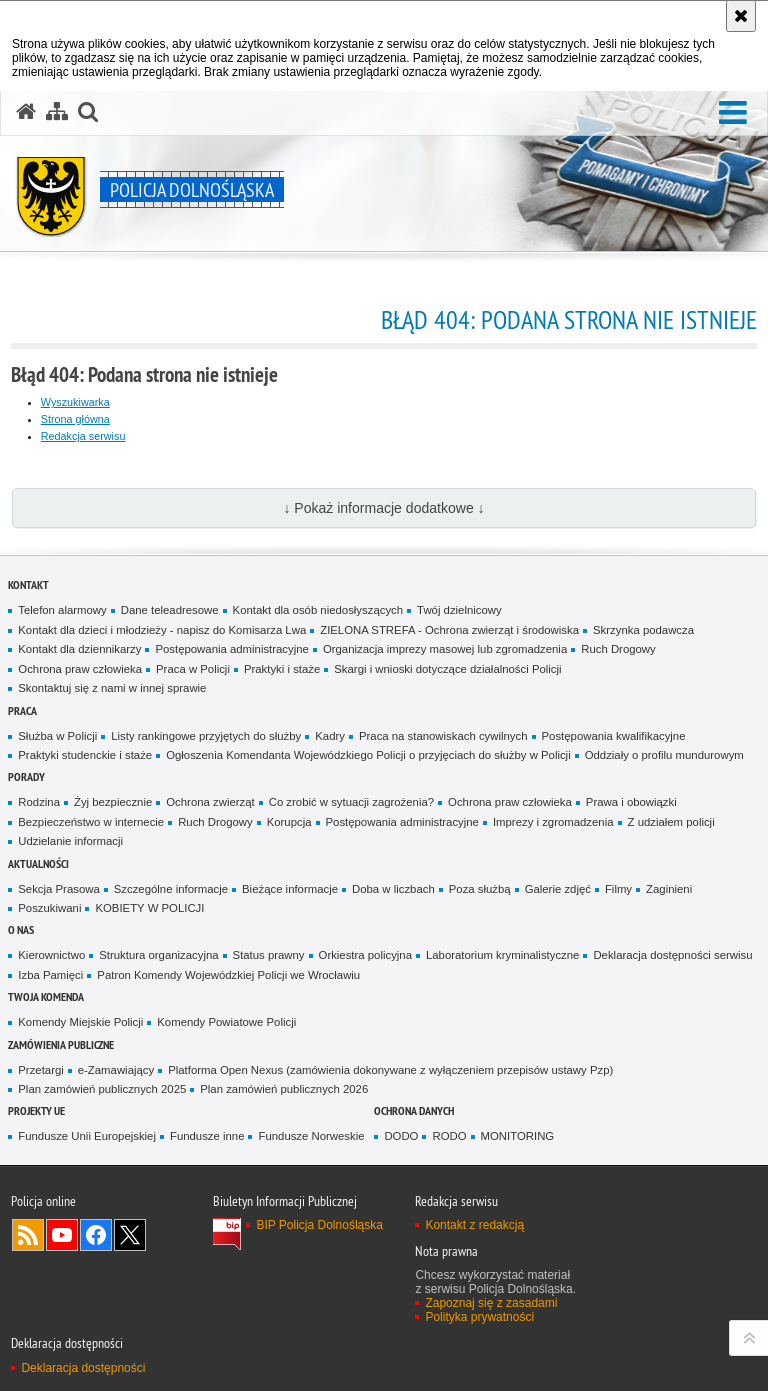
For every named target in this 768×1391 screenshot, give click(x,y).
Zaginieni (669, 889)
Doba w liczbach (393, 889)
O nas (21, 929)
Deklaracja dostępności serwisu (672, 955)
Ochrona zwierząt (210, 802)
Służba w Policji (57, 736)
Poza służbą (480, 889)
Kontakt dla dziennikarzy (79, 649)
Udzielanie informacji (70, 841)
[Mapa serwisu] (57, 112)
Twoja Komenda (46, 996)
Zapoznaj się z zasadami (491, 1303)
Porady (26, 776)
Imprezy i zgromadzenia (553, 822)
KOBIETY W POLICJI (149, 908)
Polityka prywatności (479, 1317)
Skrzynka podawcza (643, 630)
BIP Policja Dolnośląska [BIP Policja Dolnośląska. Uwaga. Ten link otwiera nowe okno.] (319, 1225)
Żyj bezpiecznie (113, 802)
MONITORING (518, 1136)
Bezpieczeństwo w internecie (91, 822)
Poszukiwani (49, 908)
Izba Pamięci (50, 975)
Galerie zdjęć (558, 889)
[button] (88, 112)
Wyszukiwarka (75, 402)
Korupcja (289, 822)
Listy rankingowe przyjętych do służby (206, 736)
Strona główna (75, 419)
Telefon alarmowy (62, 610)
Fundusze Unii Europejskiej (87, 1136)
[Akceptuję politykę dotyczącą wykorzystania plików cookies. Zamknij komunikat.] (741, 16)
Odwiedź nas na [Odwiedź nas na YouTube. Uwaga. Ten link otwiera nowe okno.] (62, 1235)
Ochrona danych (414, 1110)
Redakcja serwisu (83, 436)
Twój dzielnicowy (459, 610)
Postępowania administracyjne (231, 649)
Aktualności (38, 863)
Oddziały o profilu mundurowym (664, 755)
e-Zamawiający (116, 1070)
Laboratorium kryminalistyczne (502, 955)
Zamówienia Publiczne (61, 1044)
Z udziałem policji (671, 822)
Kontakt (28, 584)
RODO (449, 1136)
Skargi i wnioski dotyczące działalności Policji (447, 669)
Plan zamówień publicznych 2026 (284, 1089)
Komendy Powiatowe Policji (226, 1022)
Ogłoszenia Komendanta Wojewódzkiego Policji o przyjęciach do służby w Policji (368, 755)
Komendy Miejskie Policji (80, 1022)
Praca (22, 710)
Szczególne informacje (171, 889)
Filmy (618, 889)
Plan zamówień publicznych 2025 (102, 1089)
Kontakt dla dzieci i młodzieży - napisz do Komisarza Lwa (162, 630)
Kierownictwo (51, 955)
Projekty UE (36, 1110)
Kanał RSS (28, 1235)
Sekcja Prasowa (58, 889)
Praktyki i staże (282, 669)
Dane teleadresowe (170, 610)
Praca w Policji (193, 669)
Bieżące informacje (290, 889)
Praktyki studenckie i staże (85, 755)
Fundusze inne (207, 1136)
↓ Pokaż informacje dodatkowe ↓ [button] (383, 508)
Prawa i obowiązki (631, 802)
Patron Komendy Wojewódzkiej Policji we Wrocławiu (228, 975)
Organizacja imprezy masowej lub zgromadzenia (445, 649)
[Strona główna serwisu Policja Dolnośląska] (26, 112)
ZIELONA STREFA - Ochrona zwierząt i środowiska (449, 630)
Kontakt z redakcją (474, 1225)
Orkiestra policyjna (365, 955)
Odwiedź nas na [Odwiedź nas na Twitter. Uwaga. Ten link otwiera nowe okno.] (130, 1235)
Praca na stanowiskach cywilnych (443, 736)
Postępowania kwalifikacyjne (614, 736)
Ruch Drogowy (618, 649)
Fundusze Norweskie (311, 1136)
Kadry (330, 736)
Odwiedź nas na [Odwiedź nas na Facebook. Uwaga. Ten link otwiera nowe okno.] (96, 1235)
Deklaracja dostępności (83, 1368)
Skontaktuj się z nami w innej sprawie (112, 688)
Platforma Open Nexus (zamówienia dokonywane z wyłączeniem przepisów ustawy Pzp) (390, 1070)
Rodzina (39, 802)
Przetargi (40, 1070)
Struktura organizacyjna (158, 955)
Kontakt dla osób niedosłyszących (318, 610)
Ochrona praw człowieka (80, 669)
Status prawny (269, 955)
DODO (401, 1136)
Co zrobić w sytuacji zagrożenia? (351, 802)
